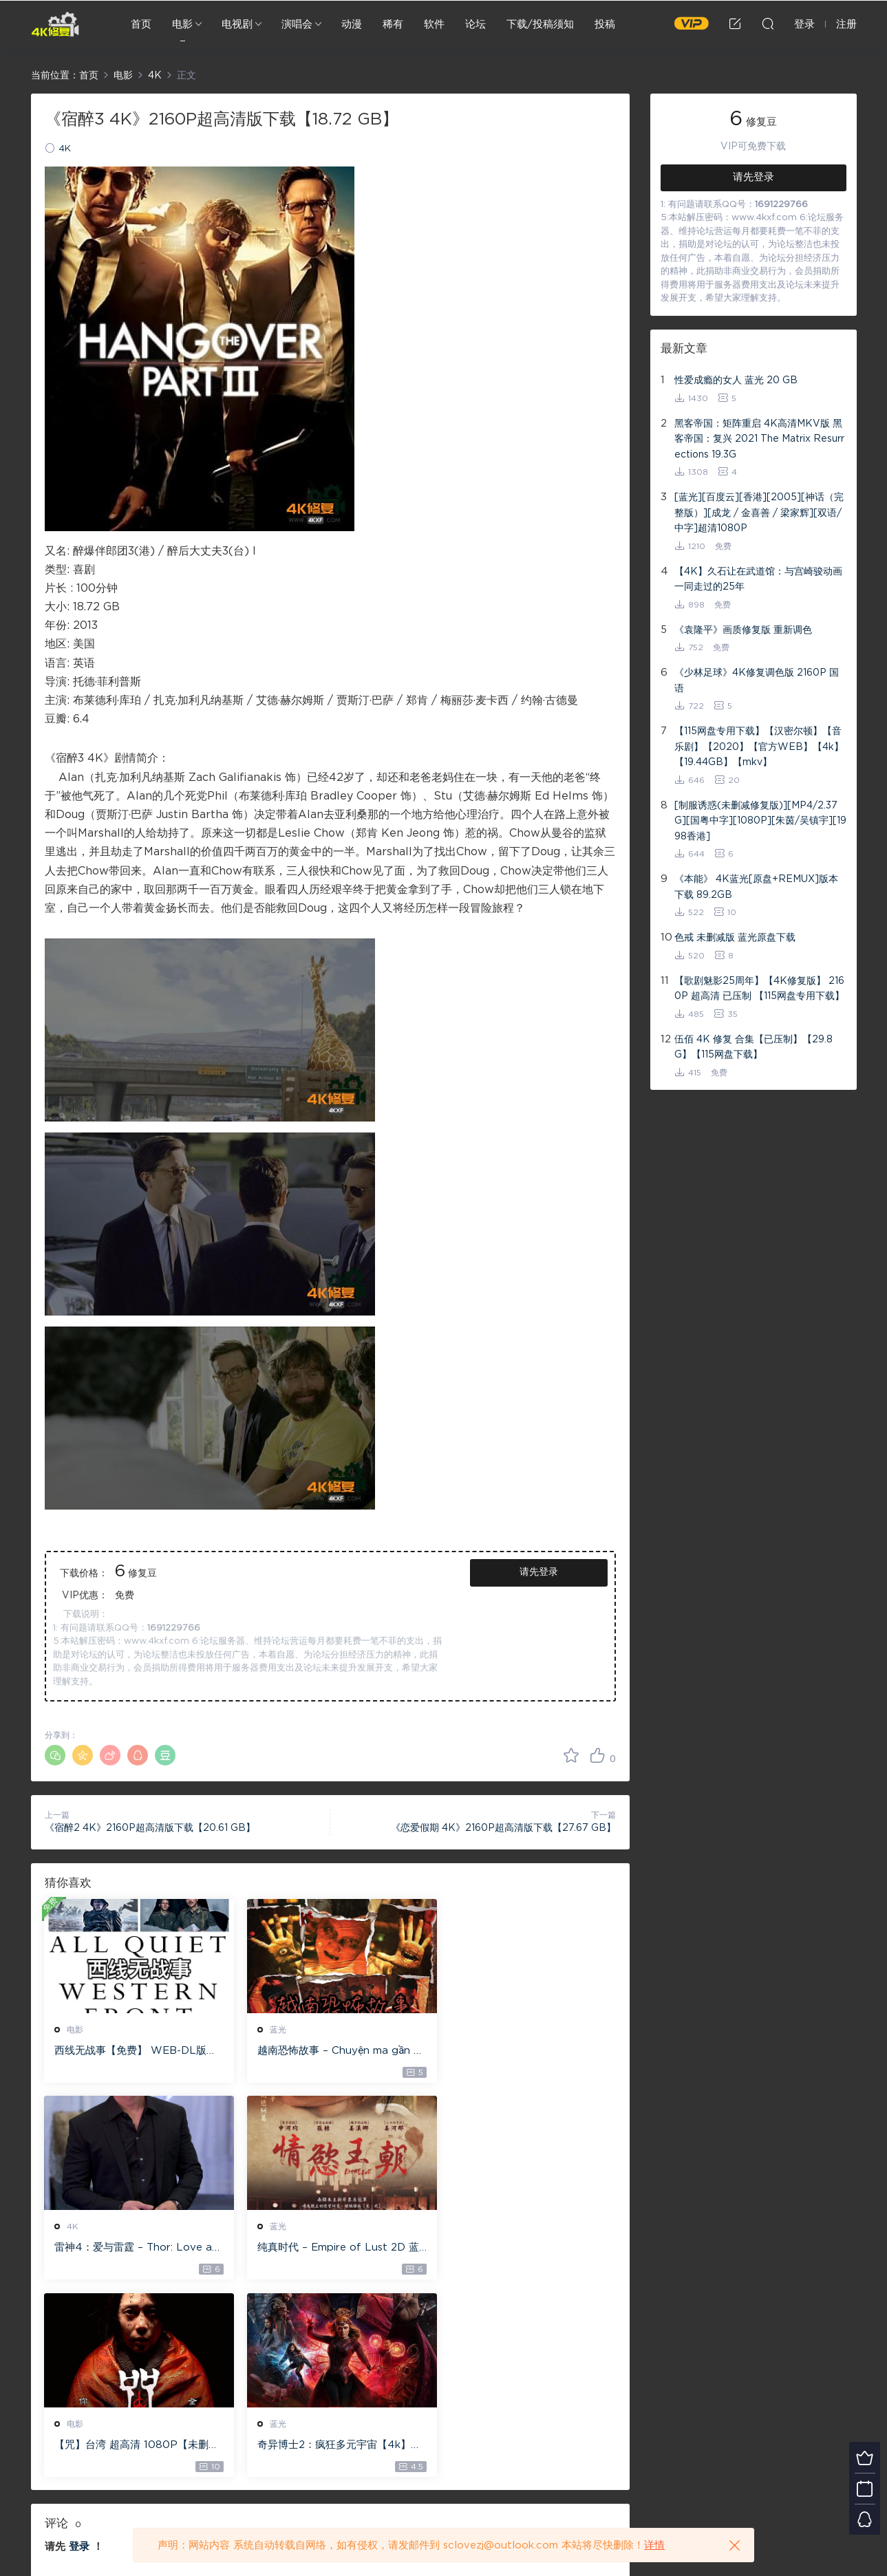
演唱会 (296, 24)
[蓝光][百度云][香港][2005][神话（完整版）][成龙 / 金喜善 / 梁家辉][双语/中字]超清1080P (759, 513)
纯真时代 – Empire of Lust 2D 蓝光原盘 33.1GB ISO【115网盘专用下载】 (133, 2249)
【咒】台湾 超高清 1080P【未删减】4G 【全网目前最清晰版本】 (327, 2249)
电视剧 (237, 24)
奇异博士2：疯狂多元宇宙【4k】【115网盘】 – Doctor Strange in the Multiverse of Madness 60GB (522, 2249)
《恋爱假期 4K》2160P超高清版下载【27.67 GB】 (503, 1828)
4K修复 (55, 24)
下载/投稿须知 (540, 24)
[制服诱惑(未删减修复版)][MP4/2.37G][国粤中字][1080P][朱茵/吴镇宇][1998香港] (760, 821)
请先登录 (539, 1572)
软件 (434, 24)
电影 (182, 24)
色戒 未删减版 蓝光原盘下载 (734, 938)
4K (64, 148)
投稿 (605, 24)
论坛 (475, 24)
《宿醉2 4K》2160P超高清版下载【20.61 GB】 (150, 1828)
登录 (79, 2351)
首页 (141, 24)
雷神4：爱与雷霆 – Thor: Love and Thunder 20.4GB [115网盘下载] (523, 2052)
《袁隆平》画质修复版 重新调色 (743, 630)
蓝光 (270, 2030)
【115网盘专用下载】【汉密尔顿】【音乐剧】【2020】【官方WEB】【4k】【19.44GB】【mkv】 (759, 747)
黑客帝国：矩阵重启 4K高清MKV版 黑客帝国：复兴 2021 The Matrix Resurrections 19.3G (759, 439)
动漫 (351, 24)
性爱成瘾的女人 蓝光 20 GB (736, 380)
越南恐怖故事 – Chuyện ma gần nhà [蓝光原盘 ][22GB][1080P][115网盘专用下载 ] (327, 2052)
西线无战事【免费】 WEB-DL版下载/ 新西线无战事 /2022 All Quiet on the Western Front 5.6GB (133, 2052)
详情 (654, 2545)
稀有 (393, 24)
